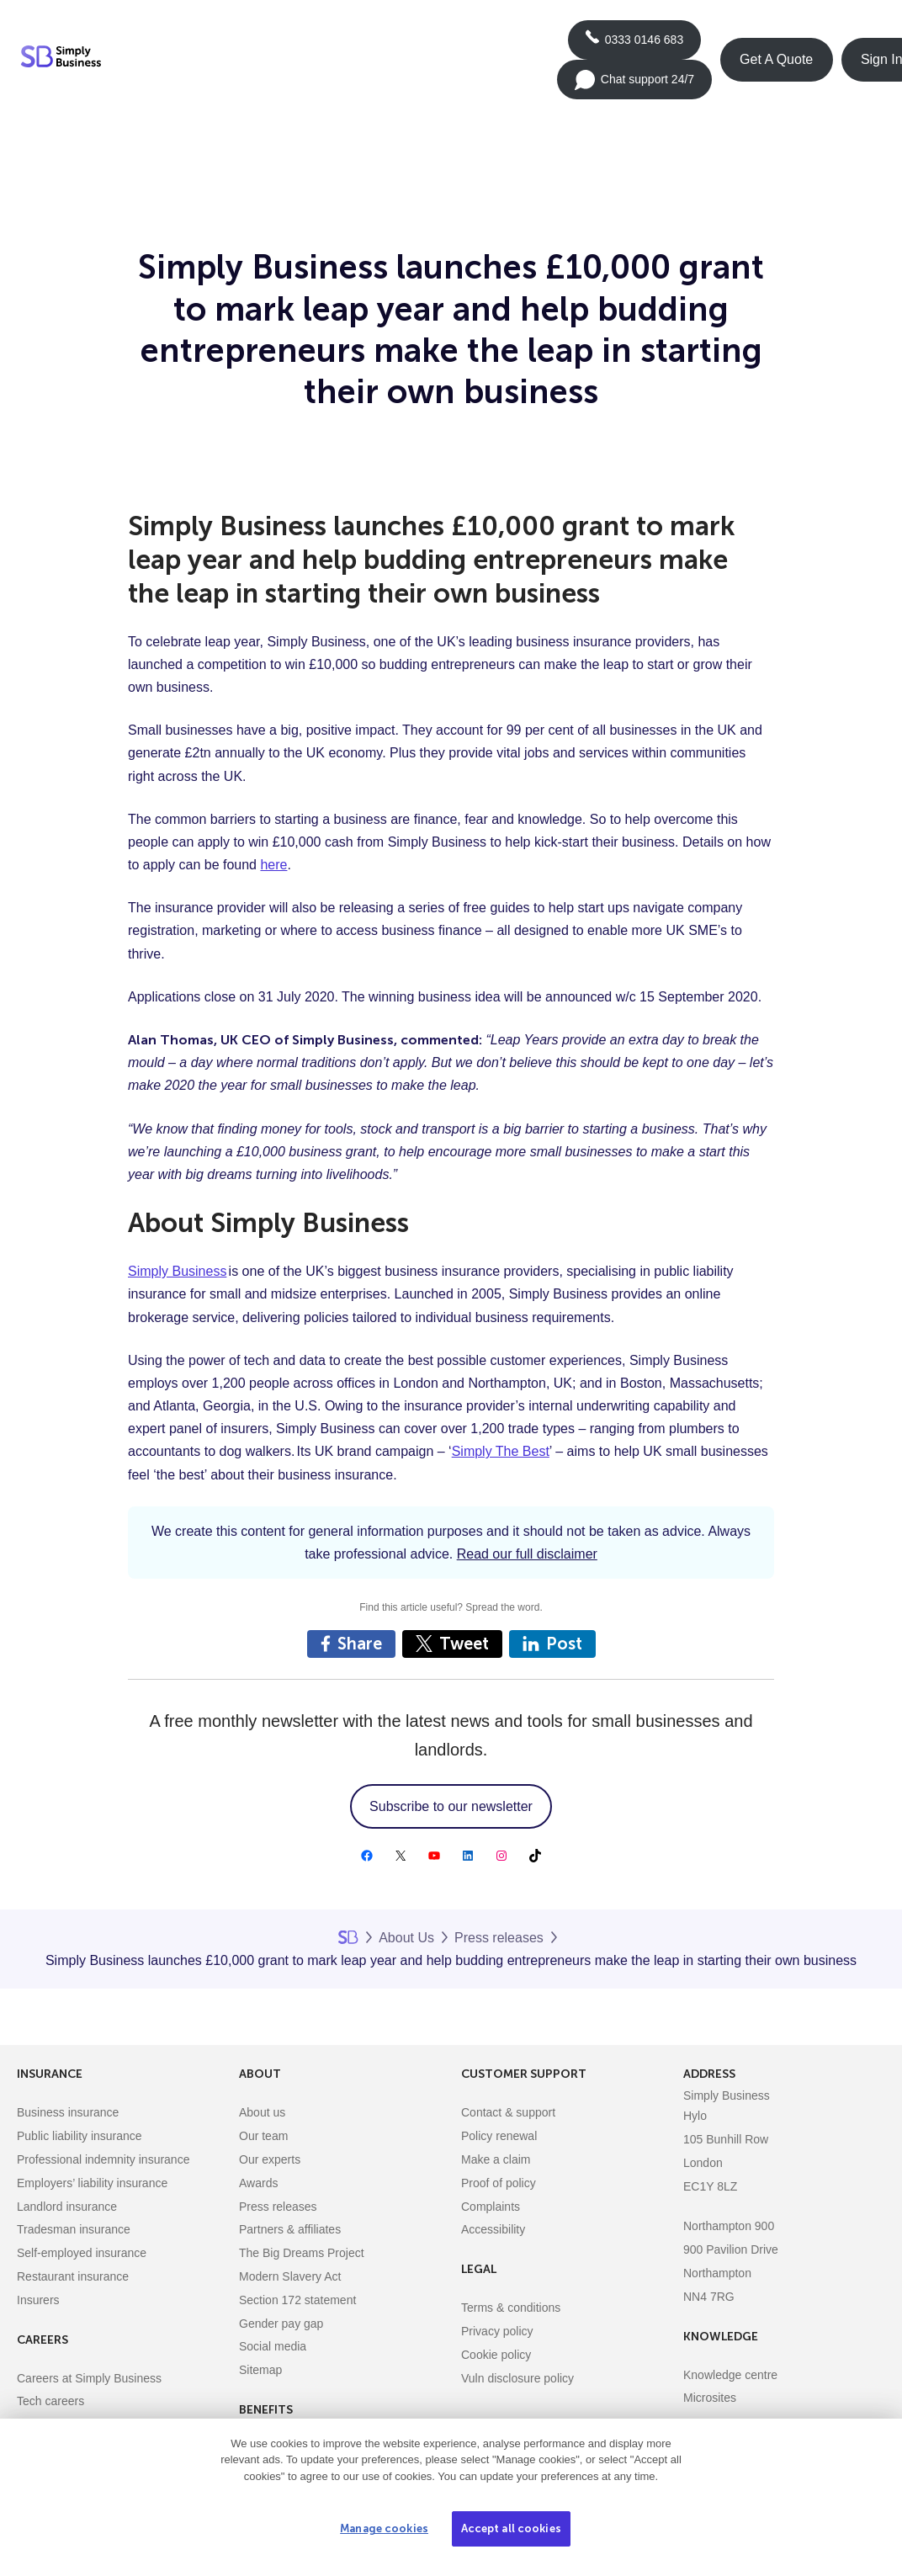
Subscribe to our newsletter (451, 1806)
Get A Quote (776, 59)
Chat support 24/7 (634, 84)
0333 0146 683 (634, 44)
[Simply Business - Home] (63, 59)
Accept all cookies (511, 2528)
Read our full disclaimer (527, 1554)
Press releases (499, 1938)
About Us (406, 1938)
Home (348, 1937)
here (273, 865)
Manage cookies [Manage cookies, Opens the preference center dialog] (384, 2528)
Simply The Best (500, 1451)
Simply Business (177, 1271)
